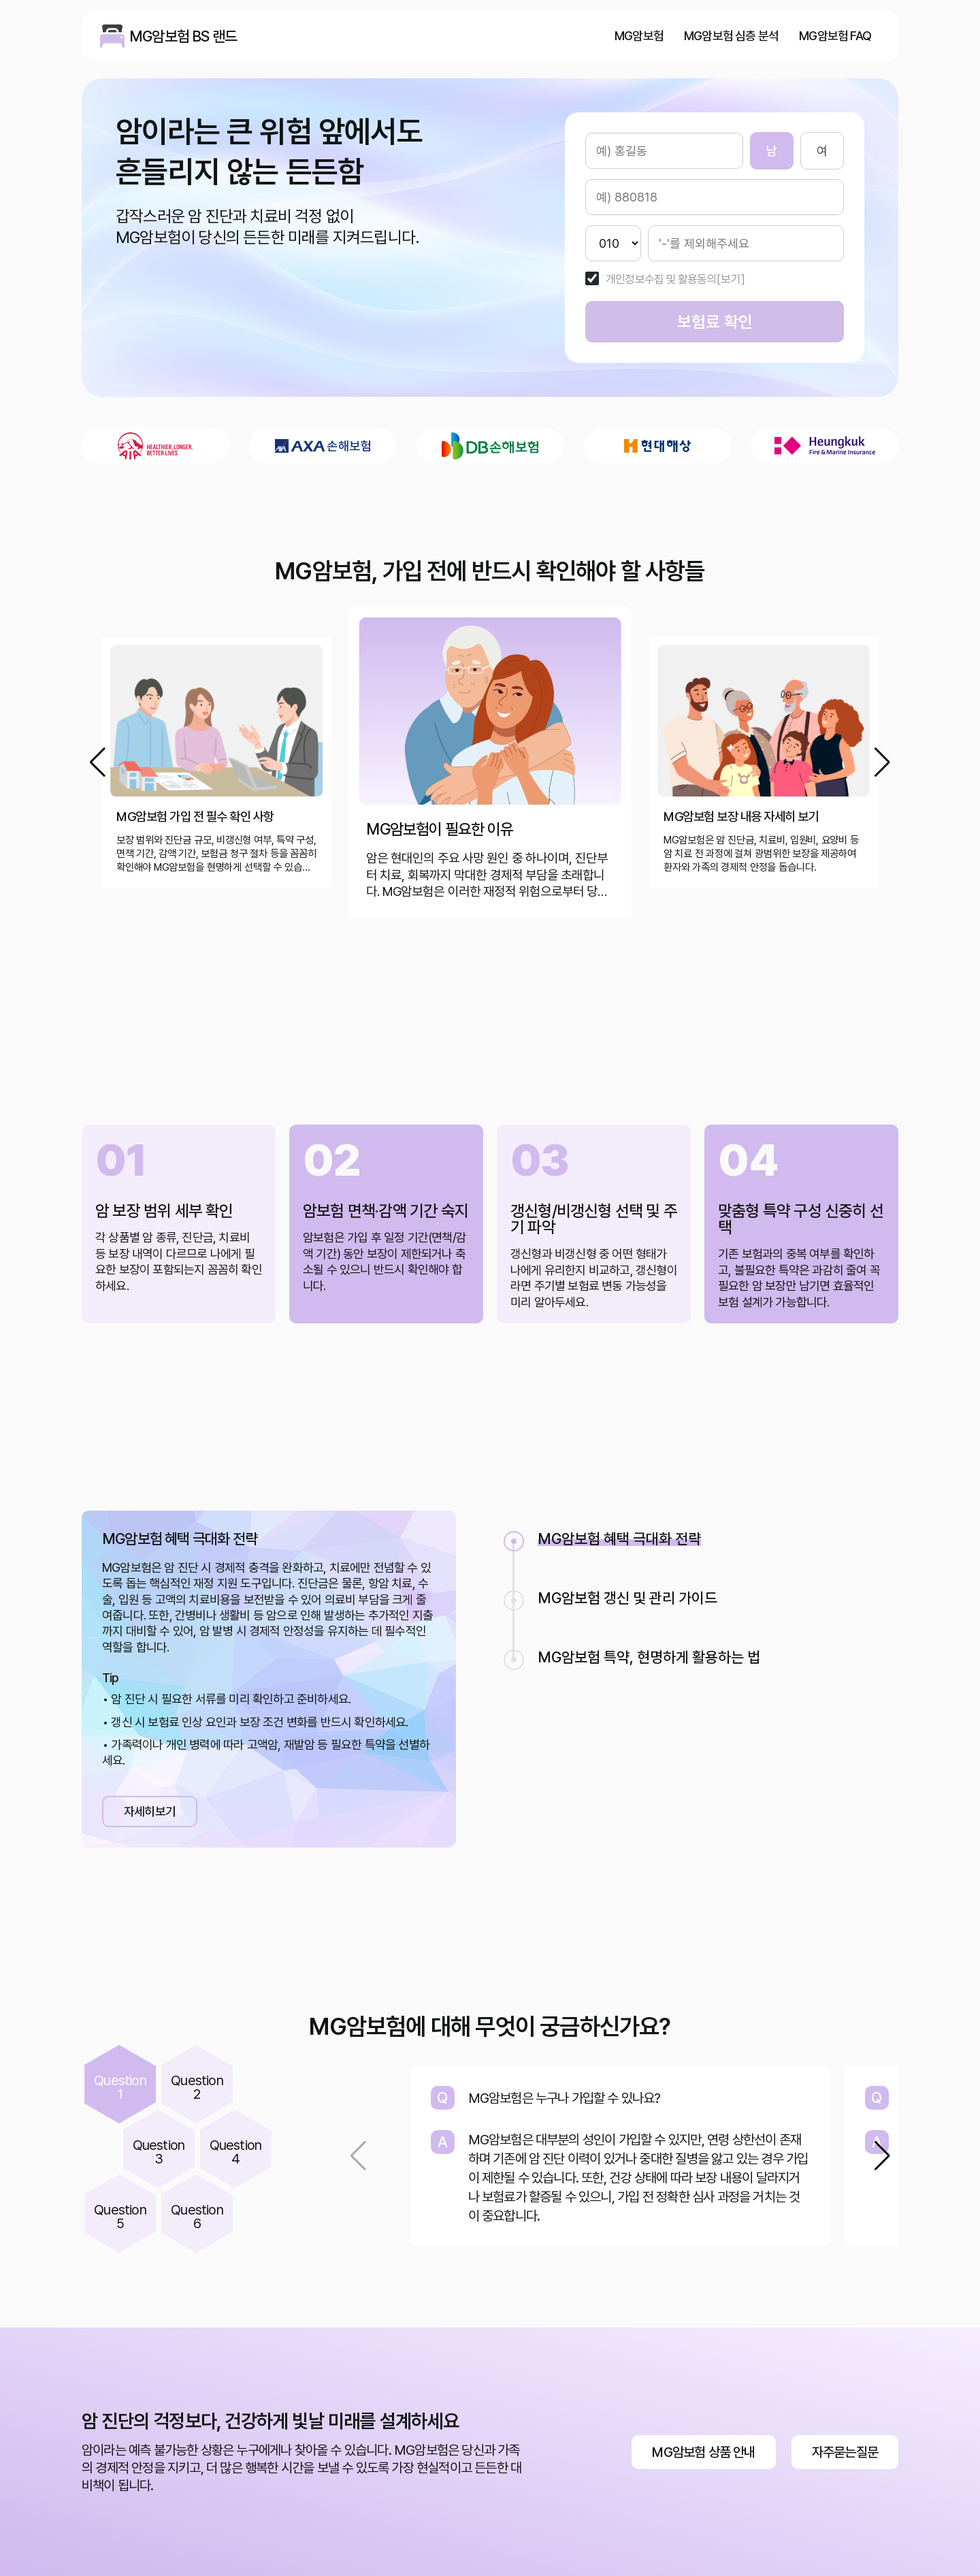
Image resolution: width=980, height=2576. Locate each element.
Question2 (197, 2087)
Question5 (120, 2217)
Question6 (197, 2217)
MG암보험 (639, 36)
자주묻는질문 (845, 2452)
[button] (882, 762)
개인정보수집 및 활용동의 (661, 279)
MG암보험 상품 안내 (703, 2452)
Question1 (120, 2087)
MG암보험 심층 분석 (731, 36)
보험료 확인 (715, 322)
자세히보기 (150, 1811)
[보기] (731, 279)
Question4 (236, 2152)
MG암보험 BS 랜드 (112, 36)
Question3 (159, 2152)
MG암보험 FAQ (835, 36)
